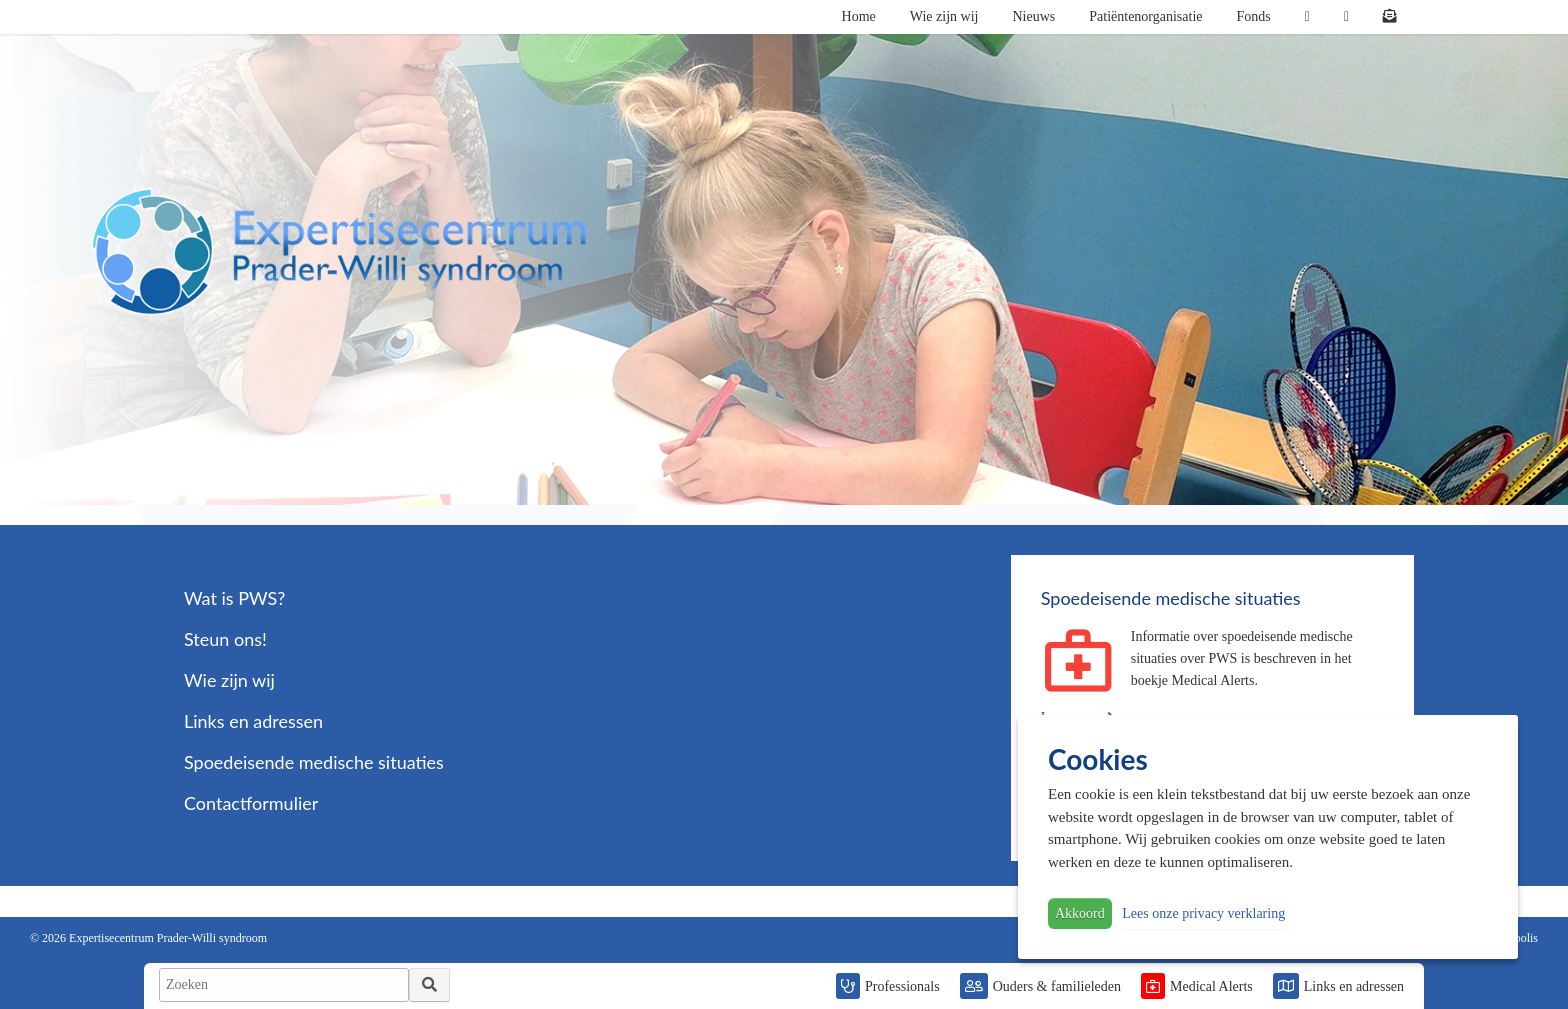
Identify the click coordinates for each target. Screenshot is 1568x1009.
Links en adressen (1354, 986)
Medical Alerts (1211, 986)
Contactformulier (251, 803)
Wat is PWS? (234, 598)
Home (859, 16)
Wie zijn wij (944, 16)
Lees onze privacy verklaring (1203, 913)
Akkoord (1080, 913)
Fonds (1254, 16)
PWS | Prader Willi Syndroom (339, 252)
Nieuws (1033, 16)
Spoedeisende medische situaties (314, 762)
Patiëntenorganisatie (1145, 16)
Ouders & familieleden (1057, 986)
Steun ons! (225, 639)
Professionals (902, 986)
